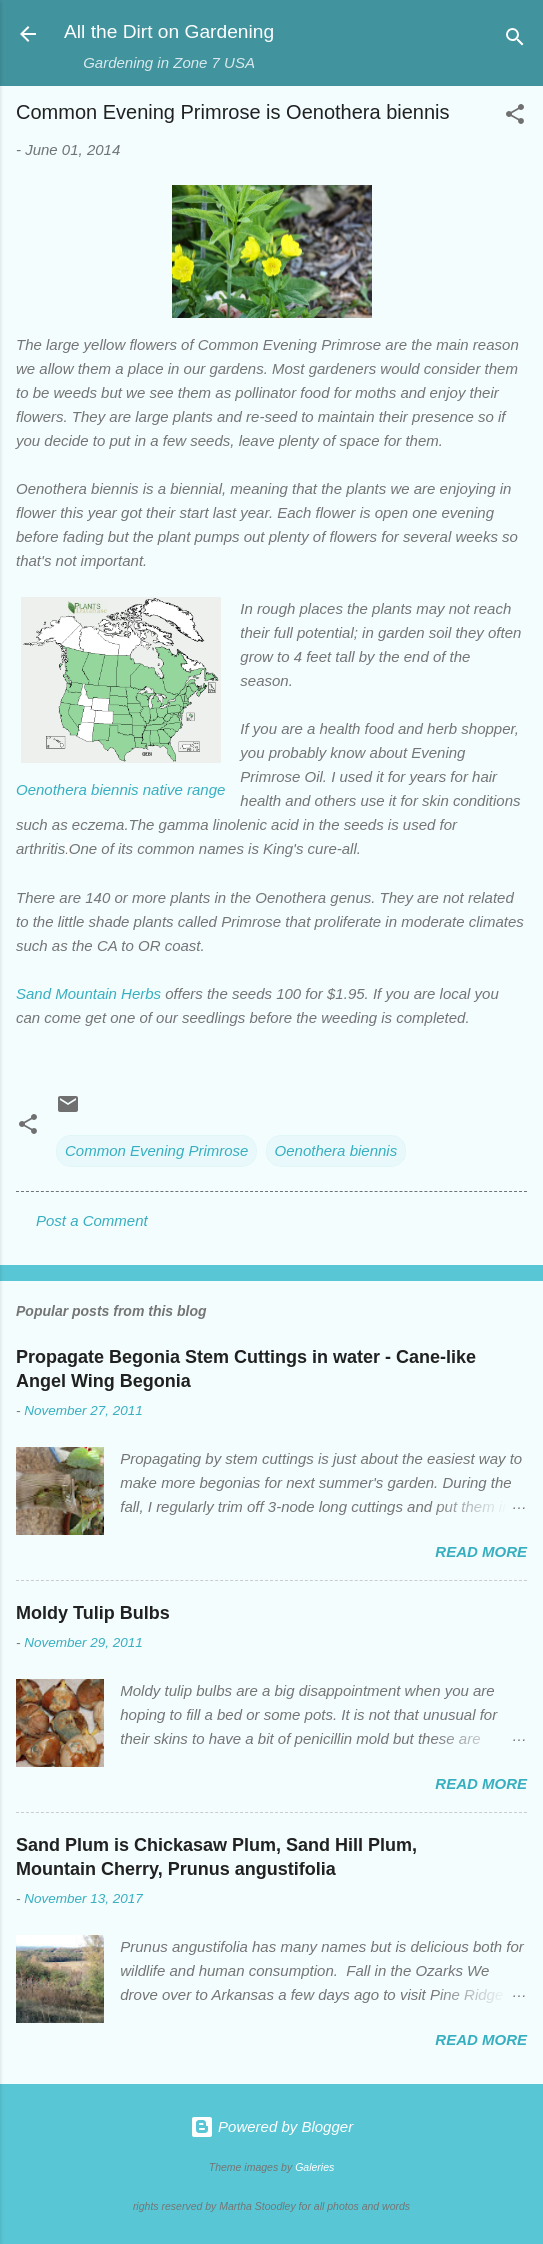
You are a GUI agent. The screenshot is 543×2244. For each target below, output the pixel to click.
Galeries (314, 2167)
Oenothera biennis (336, 1150)
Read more (481, 1551)
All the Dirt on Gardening (169, 31)
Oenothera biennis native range (120, 789)
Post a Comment (92, 1220)
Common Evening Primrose (156, 1150)
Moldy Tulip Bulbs (93, 1613)
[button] (515, 117)
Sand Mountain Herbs (88, 993)
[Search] (515, 40)
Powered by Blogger (271, 2126)
